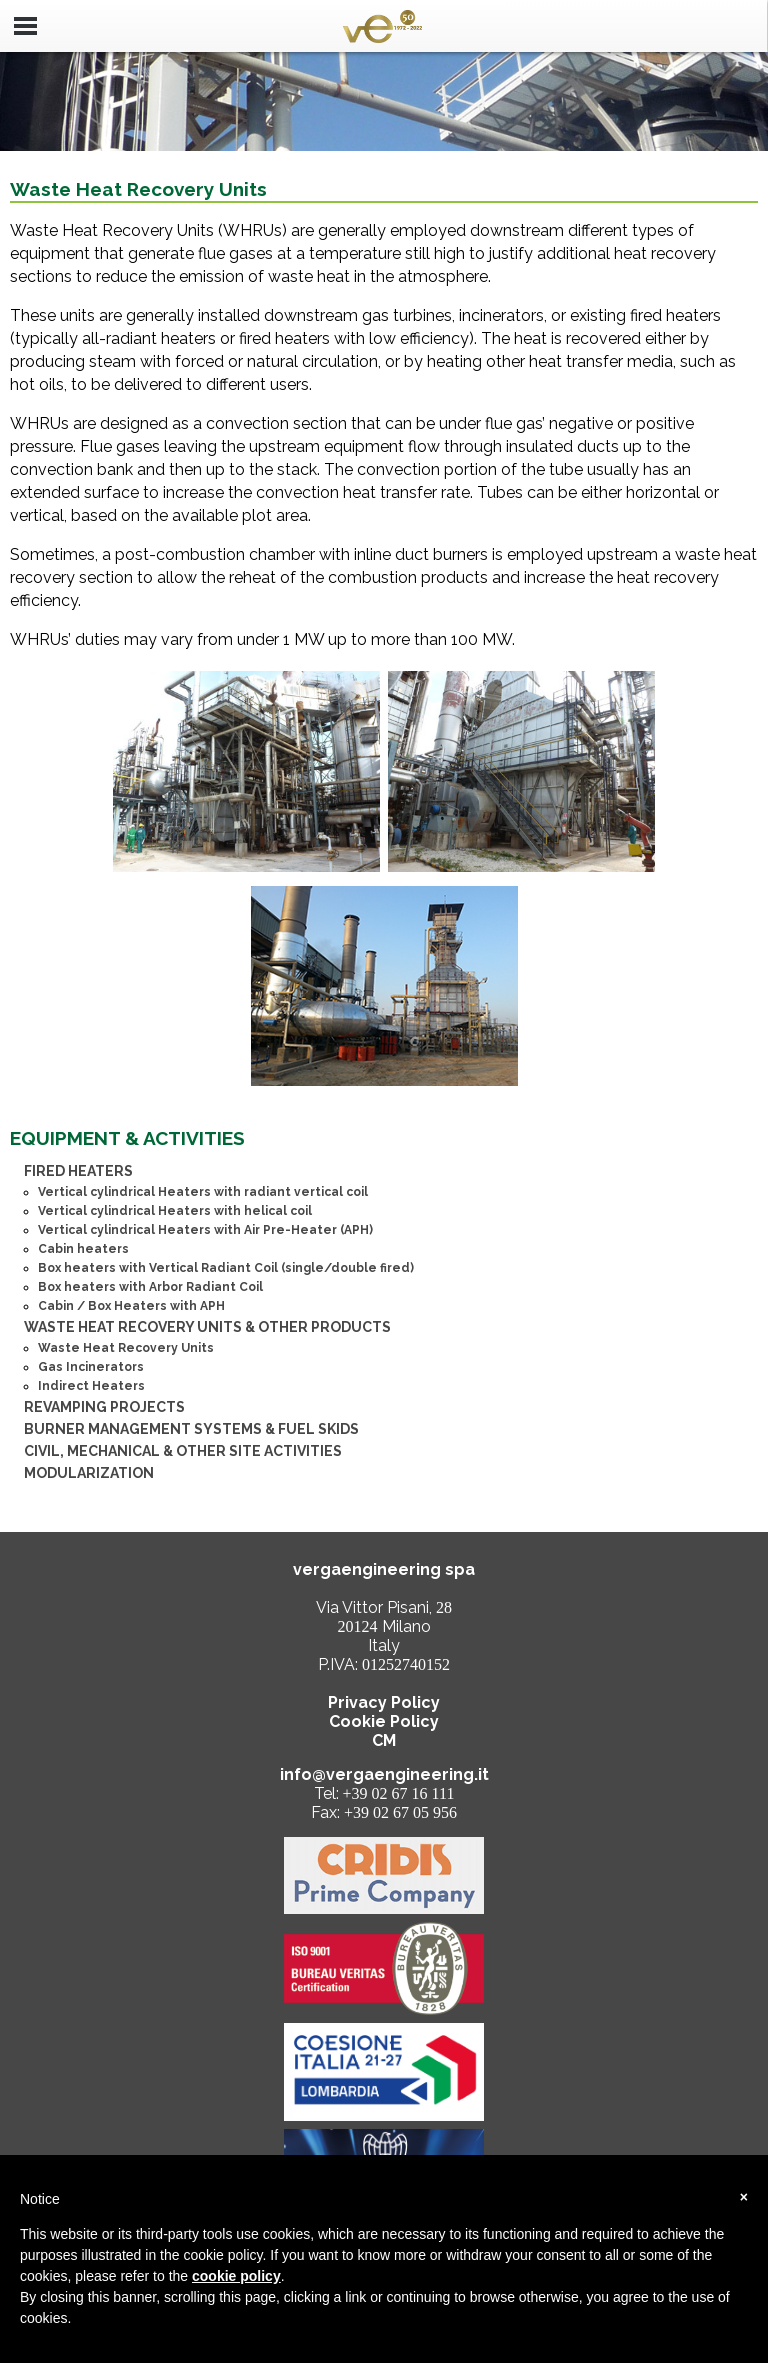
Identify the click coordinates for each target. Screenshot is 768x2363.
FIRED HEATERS (78, 1171)
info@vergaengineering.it (384, 1774)
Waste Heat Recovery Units (126, 1348)
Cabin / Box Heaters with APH (131, 1306)
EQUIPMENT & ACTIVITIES (127, 1138)
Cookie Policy (384, 1721)
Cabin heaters (83, 1249)
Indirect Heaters (91, 1386)
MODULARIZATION (89, 1473)
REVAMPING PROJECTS (104, 1407)
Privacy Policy (384, 1702)
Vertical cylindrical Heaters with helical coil (175, 1211)
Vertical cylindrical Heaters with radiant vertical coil (203, 1192)
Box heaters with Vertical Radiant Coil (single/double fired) (226, 1268)
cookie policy (236, 2276)
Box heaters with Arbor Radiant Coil (150, 1287)
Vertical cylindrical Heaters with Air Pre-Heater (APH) (205, 1230)
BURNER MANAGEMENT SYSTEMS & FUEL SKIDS (191, 1429)
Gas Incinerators (91, 1367)
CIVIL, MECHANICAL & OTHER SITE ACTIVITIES (183, 1451)
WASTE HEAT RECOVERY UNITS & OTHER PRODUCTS (207, 1327)
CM (384, 1740)
